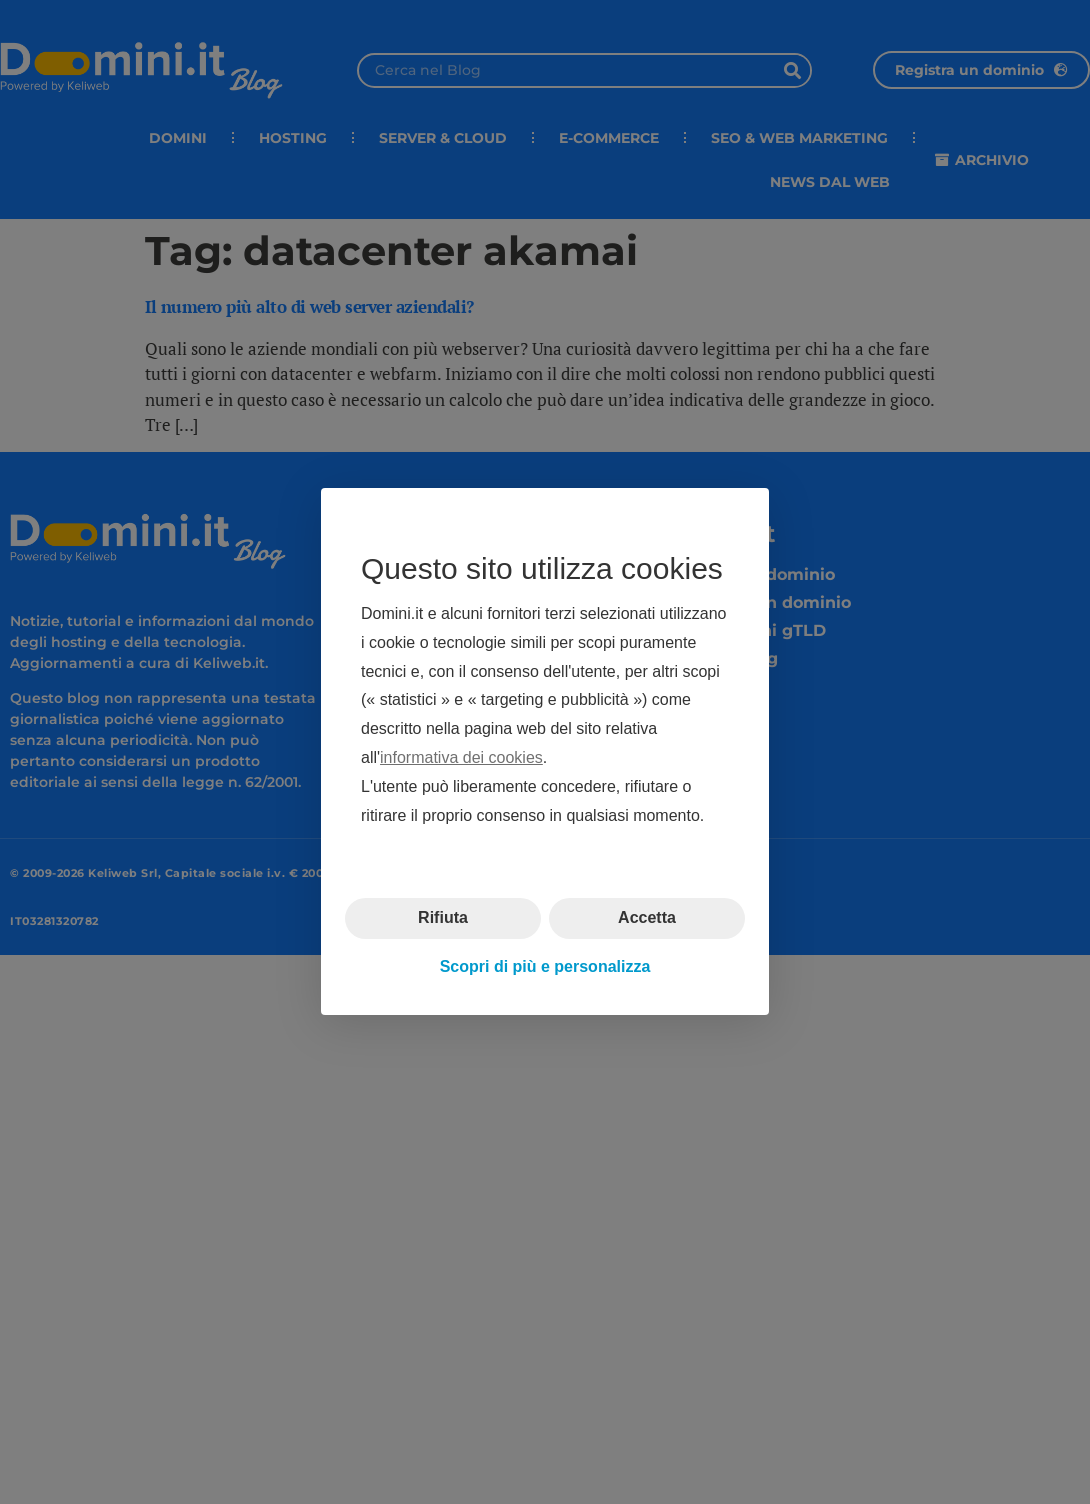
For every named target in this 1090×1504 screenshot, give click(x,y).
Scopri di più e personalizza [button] (545, 966)
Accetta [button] (647, 918)
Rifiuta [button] (443, 918)
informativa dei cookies (461, 757)
